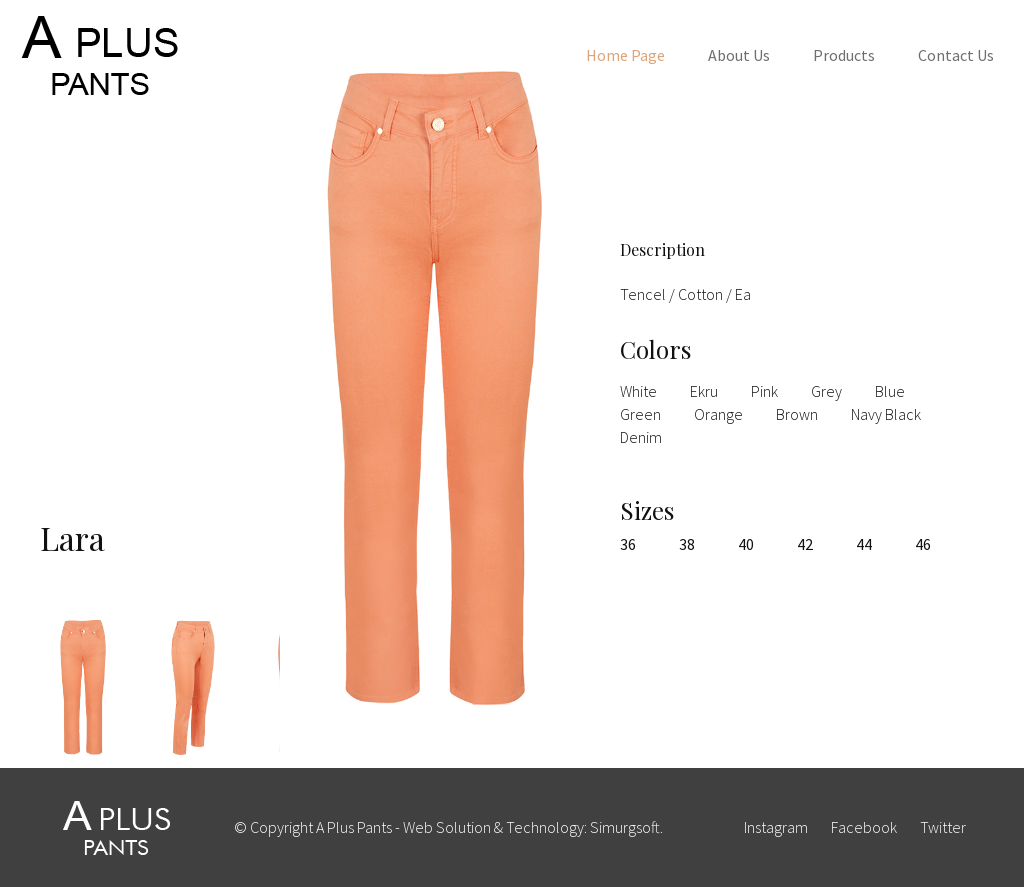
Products (844, 55)
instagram (776, 827)
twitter (943, 827)
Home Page (625, 55)
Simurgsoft (625, 827)
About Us (739, 55)
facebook (864, 827)
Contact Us (956, 55)
